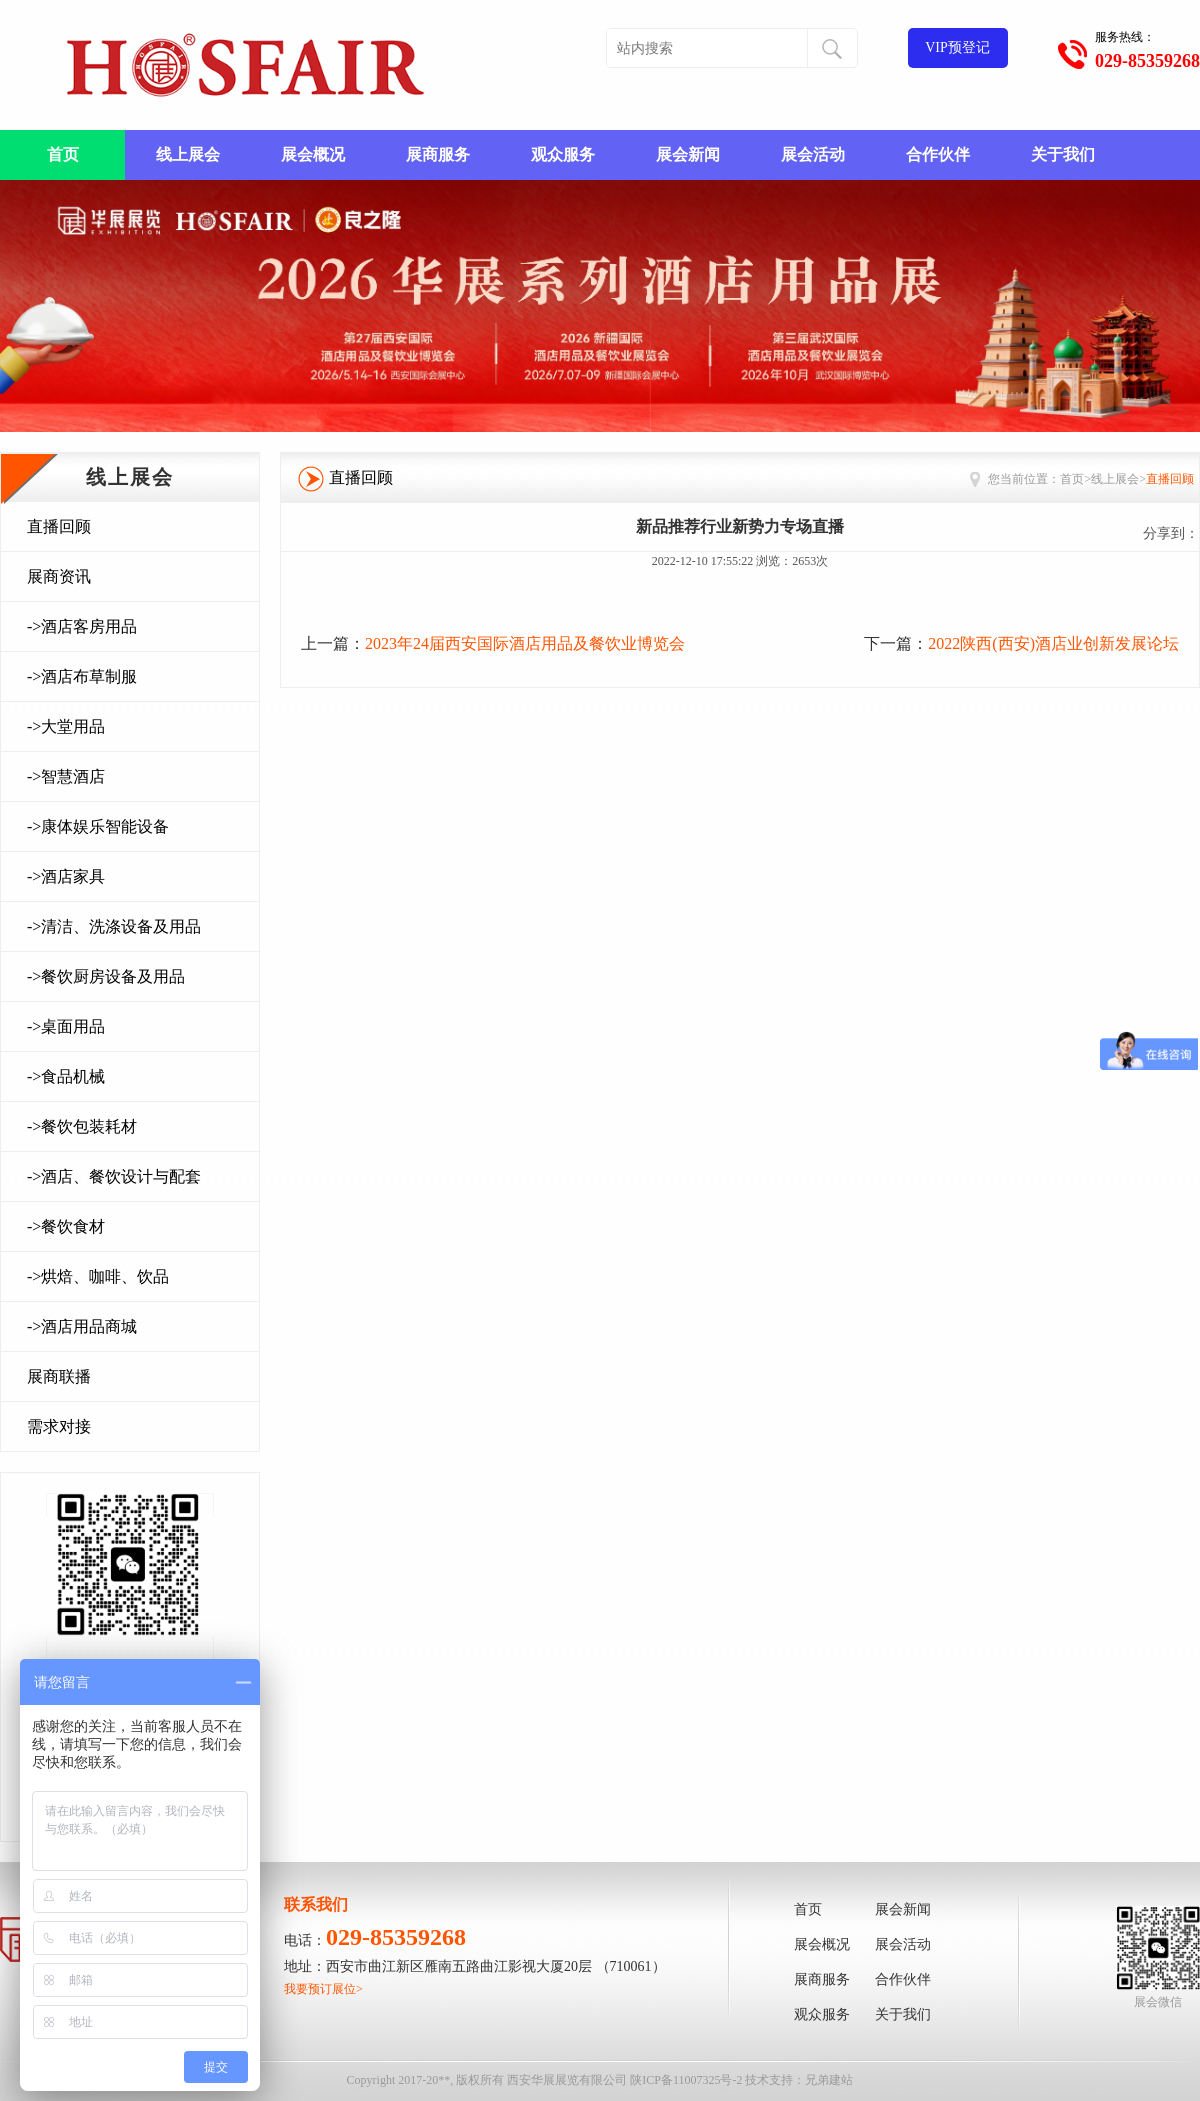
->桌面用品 (66, 1026)
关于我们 (1063, 154)
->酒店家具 (66, 876)
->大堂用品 (66, 726)
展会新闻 (688, 154)
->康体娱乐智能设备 (98, 826)
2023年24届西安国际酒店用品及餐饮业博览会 (525, 643)
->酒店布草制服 (82, 676)
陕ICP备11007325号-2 (686, 2080)
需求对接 (59, 1426)
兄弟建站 (829, 2080)
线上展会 (188, 154)
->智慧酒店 (66, 776)
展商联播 (59, 1376)
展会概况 (313, 154)
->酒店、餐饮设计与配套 (114, 1176)
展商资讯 (59, 576)
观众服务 (563, 154)
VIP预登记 (957, 47)
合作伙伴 (938, 154)
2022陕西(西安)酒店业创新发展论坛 (1053, 643)
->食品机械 (66, 1076)
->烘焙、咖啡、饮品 (98, 1276)
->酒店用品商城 (82, 1326)
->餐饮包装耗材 (82, 1126)
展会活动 (813, 154)
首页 (63, 154)
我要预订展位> (323, 1989)
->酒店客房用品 (82, 626)
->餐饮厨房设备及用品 (106, 976)
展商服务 (438, 154)
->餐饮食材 (66, 1226)
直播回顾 (59, 526)
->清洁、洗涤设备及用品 (114, 926)
